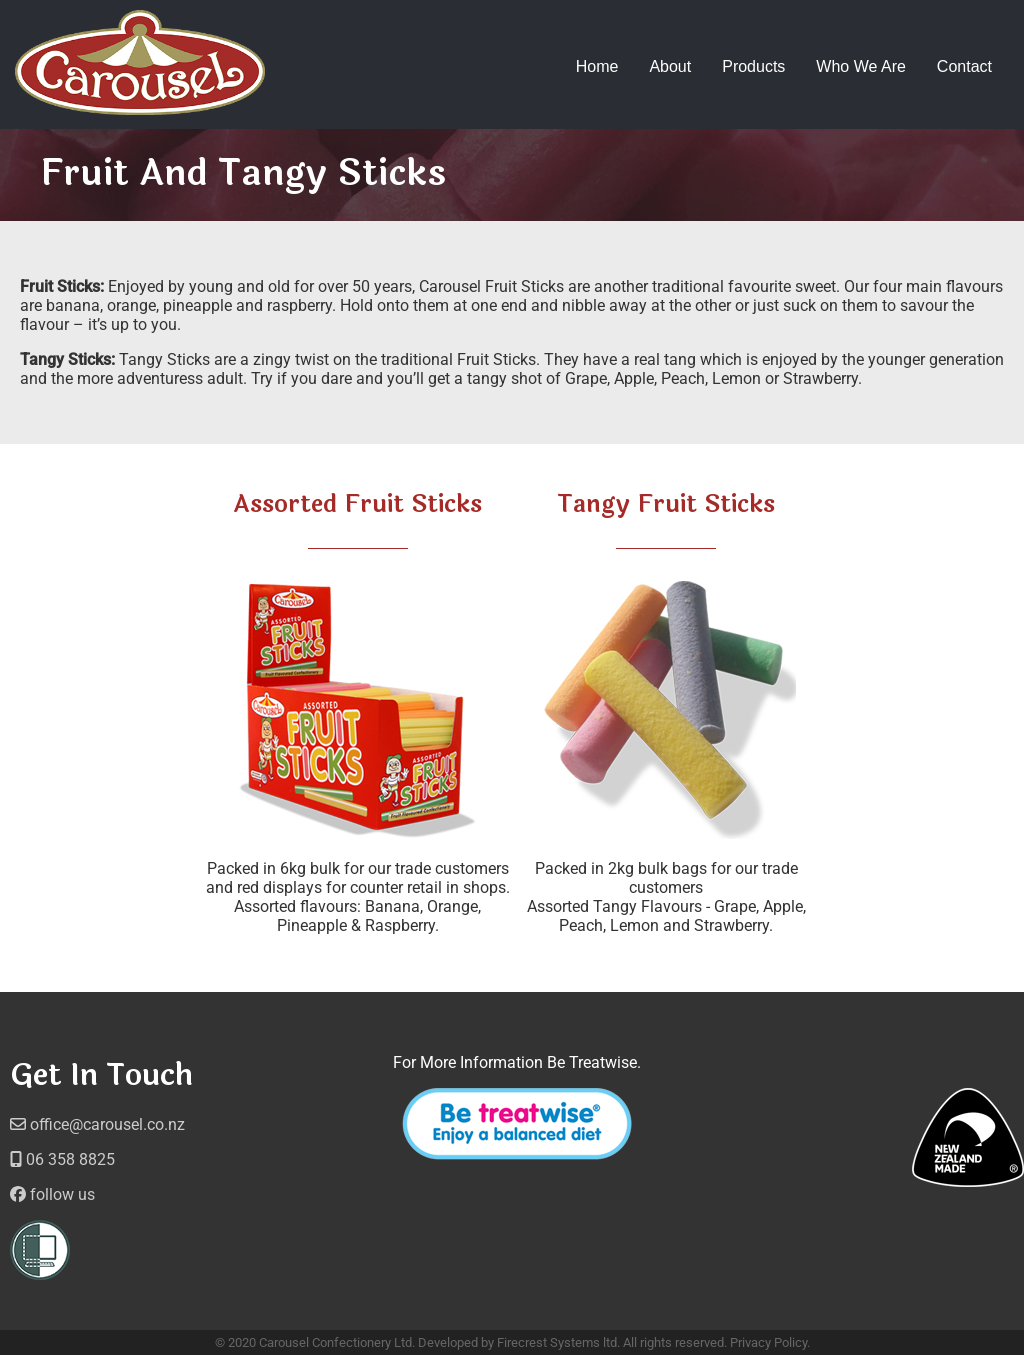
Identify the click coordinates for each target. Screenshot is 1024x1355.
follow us (52, 1194)
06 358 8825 (62, 1159)
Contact (964, 66)
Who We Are (861, 66)
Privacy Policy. (770, 1342)
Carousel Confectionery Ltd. (337, 1342)
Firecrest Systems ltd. (558, 1342)
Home (597, 66)
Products (753, 66)
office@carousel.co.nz (97, 1124)
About (670, 66)
